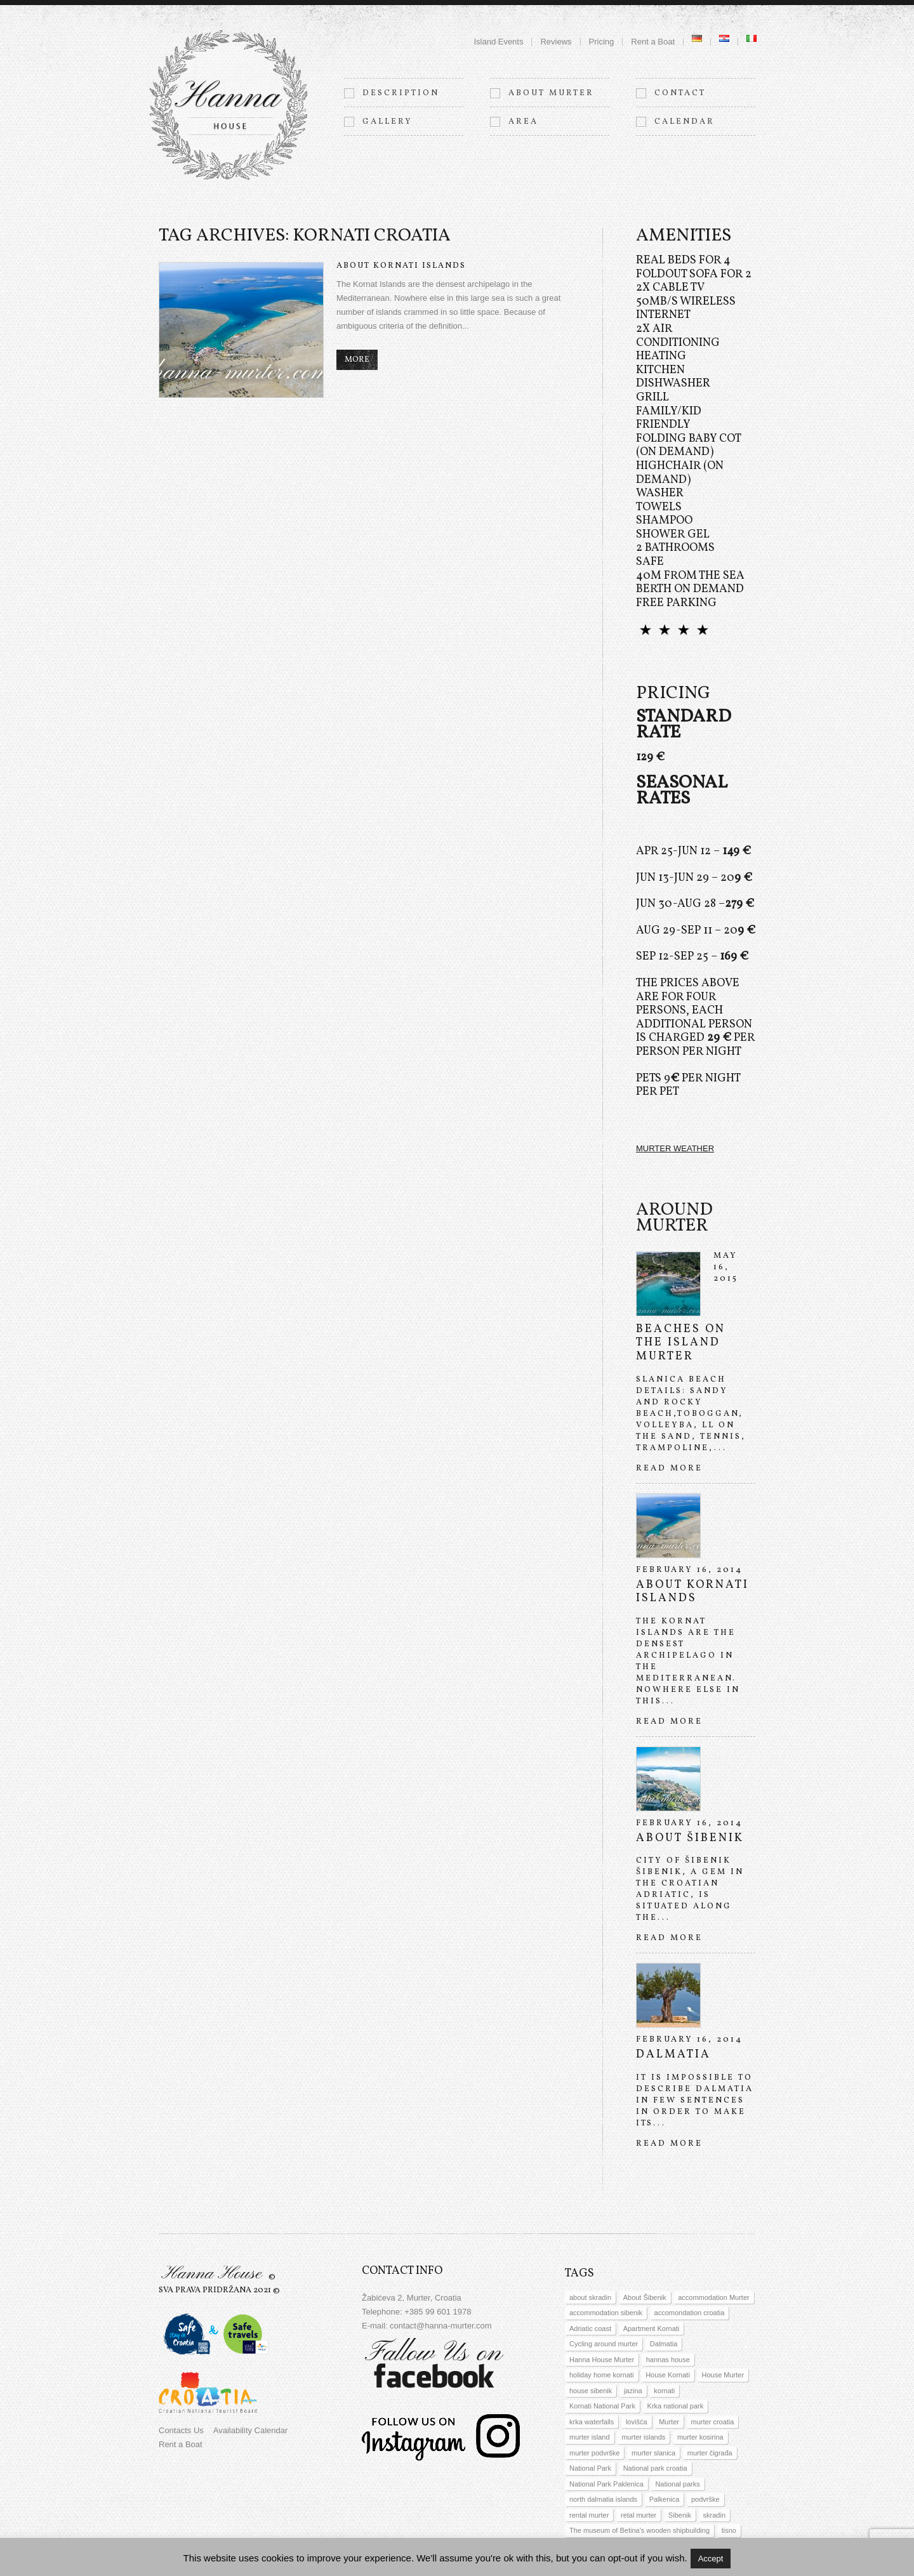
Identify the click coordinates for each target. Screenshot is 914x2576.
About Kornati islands (401, 266)
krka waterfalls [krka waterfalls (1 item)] (591, 2422)
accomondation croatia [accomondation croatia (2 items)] (689, 2312)
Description (400, 93)
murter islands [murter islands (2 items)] (643, 2437)
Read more (669, 1468)
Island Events (498, 41)
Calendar (684, 122)
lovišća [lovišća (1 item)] (636, 2422)
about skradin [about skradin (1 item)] (590, 2297)
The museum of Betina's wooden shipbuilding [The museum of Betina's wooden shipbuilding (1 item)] (639, 2530)
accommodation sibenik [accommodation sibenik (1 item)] (605, 2312)
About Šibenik (690, 1838)
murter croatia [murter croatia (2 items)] (712, 2422)
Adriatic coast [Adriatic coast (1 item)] (590, 2328)
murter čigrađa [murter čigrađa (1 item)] (709, 2453)
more (357, 360)
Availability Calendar (250, 2430)
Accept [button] (711, 2558)
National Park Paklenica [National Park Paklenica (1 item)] (606, 2484)
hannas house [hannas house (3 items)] (668, 2359)
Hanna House (211, 2274)
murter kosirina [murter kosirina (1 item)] (700, 2437)
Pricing (601, 41)
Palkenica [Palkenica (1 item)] (664, 2499)
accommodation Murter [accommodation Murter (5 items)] (714, 2297)
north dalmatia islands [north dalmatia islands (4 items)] (603, 2499)
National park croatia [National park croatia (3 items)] (655, 2468)
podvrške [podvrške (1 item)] (705, 2499)
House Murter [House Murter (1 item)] (722, 2375)
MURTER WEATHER (675, 1148)
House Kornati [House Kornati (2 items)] (668, 2375)
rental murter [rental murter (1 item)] (589, 2515)
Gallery (387, 122)
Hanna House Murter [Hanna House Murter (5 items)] (601, 2359)
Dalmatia (673, 2055)
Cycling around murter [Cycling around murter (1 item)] (603, 2344)
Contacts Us (181, 2430)
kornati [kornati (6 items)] (664, 2390)
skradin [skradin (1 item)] (714, 2515)
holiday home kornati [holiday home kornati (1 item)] (601, 2375)
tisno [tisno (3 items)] (729, 2530)
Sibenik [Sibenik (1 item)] (679, 2515)
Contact (680, 93)
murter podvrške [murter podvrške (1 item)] (594, 2453)
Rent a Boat (653, 41)
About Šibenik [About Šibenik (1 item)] (644, 2297)
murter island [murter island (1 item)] (589, 2437)
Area (523, 122)
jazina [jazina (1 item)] (633, 2390)
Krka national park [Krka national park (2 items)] (675, 2406)
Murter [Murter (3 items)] (669, 2422)
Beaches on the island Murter (680, 1342)
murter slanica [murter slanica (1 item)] (653, 2453)
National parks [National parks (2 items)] (677, 2484)
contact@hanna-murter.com (441, 2325)
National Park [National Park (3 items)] (590, 2468)
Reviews (555, 41)
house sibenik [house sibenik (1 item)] (590, 2390)
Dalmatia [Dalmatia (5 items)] (663, 2344)
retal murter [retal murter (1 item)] (638, 2515)
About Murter (551, 93)
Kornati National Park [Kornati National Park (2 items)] (602, 2406)
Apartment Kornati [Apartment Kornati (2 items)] (651, 2328)
